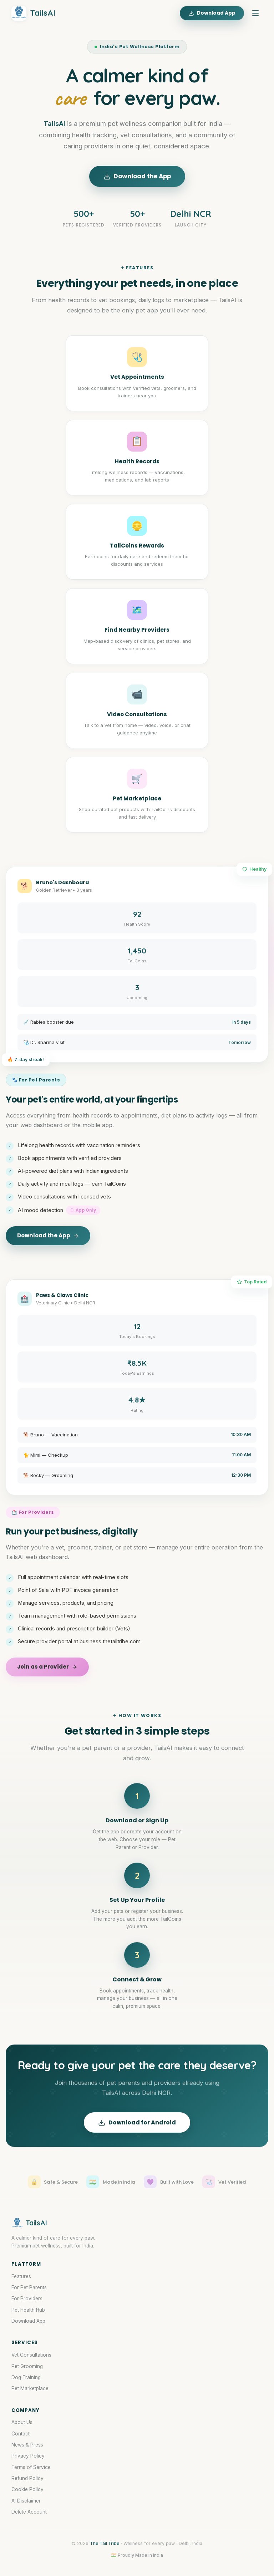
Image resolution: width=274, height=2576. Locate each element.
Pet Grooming (27, 2366)
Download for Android (137, 2122)
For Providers (26, 2298)
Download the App (137, 176)
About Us (21, 2422)
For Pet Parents (29, 2287)
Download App (211, 13)
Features (21, 2276)
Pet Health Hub (28, 2310)
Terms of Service (31, 2467)
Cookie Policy (27, 2489)
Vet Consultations (31, 2355)
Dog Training (26, 2377)
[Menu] (255, 13)
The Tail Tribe (105, 2543)
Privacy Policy (28, 2456)
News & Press (27, 2445)
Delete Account (29, 2512)
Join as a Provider (47, 1666)
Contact (20, 2434)
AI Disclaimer (26, 2501)
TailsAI (33, 13)
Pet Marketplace (30, 2388)
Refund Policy (27, 2478)
